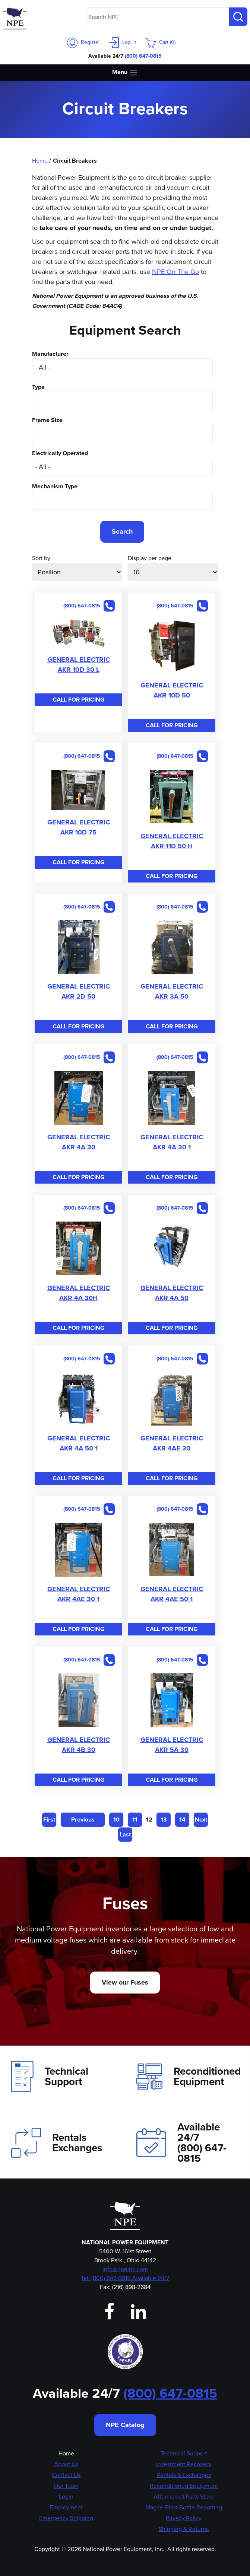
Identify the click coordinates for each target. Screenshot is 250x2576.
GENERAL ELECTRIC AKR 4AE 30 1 (78, 1594)
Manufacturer (50, 353)
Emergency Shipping (66, 2518)
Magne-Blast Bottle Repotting (183, 2507)
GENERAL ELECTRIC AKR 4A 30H (78, 1293)
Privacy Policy (184, 2518)
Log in (122, 42)
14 (182, 1819)
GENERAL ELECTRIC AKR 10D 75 (78, 827)
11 (134, 1819)
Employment (66, 2507)
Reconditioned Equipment (188, 2076)
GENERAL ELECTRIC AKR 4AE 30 (171, 1443)
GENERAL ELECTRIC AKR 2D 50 (78, 991)
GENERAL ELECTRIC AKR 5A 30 (171, 1745)
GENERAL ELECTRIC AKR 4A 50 (171, 1293)
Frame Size (47, 420)
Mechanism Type (54, 486)
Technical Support (49, 2076)
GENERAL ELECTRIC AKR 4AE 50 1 (171, 1594)
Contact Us (66, 2475)
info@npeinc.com (125, 2269)
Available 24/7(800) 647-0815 (181, 2142)
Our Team (66, 2485)
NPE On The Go (175, 272)
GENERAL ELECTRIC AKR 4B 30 (78, 1745)
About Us (66, 2464)
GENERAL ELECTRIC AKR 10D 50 (171, 690)
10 (116, 1819)
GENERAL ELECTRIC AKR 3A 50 (171, 991)
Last (125, 1834)
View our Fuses (125, 1982)
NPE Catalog (125, 2425)
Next (201, 1819)
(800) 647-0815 (143, 56)
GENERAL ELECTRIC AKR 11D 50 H (171, 841)
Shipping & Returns (184, 2529)
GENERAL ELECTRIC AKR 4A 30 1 (171, 1142)
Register (83, 42)
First (49, 1819)
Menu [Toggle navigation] (125, 72)
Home (40, 160)
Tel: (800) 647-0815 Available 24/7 (125, 2278)
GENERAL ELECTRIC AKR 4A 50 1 (78, 1443)
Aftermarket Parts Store (184, 2496)
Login (66, 2496)
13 (164, 1819)
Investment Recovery (183, 2464)
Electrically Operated (60, 453)
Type (38, 387)
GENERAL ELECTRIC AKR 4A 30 (78, 1142)
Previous (83, 1819)
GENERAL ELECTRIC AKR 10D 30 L (78, 664)
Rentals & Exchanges (183, 2475)
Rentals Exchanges (56, 2143)
